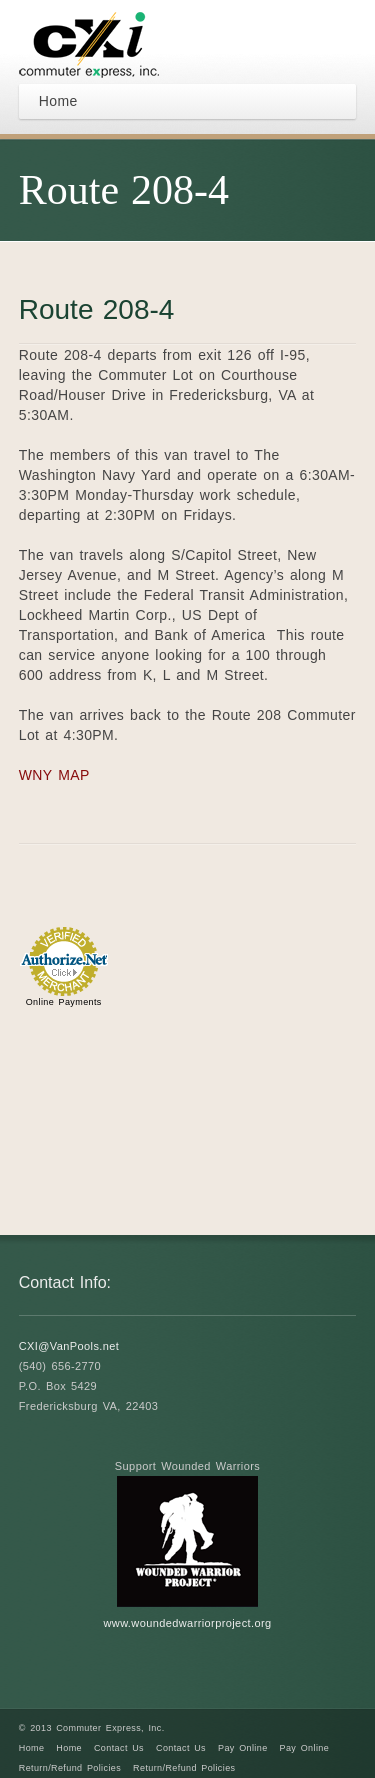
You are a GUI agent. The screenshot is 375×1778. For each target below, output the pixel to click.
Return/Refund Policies (70, 1768)
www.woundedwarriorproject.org (187, 1623)
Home (32, 1748)
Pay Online (243, 1748)
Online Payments (64, 1002)
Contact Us (119, 1748)
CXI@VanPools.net (69, 1346)
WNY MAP (54, 775)
